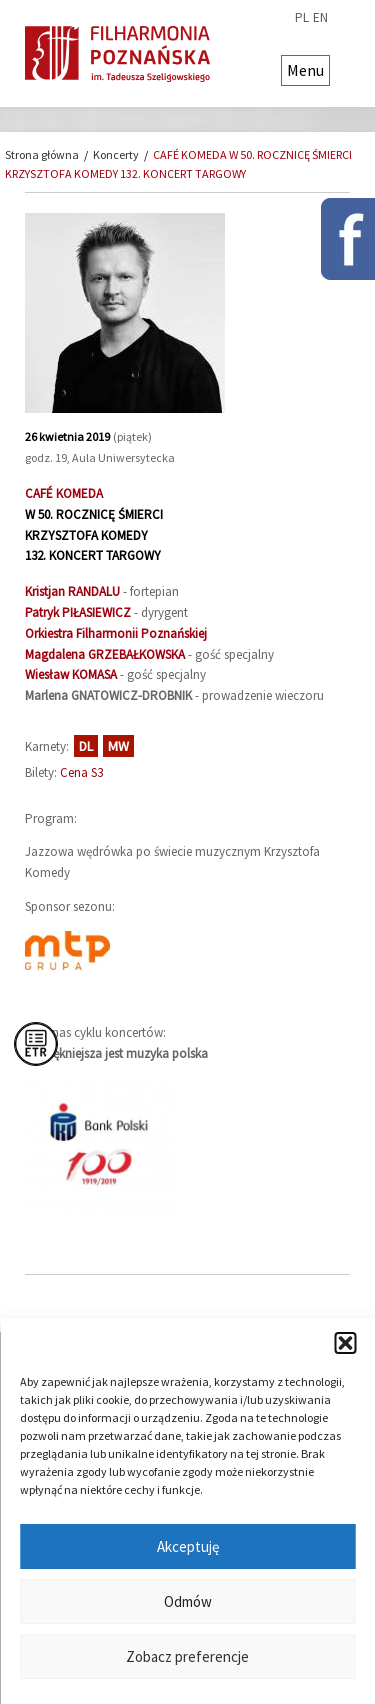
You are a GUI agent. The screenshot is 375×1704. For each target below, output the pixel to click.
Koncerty (116, 154)
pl (302, 18)
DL (86, 746)
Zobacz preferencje (187, 1656)
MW (118, 746)
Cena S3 (81, 772)
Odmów (188, 1601)
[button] (345, 1343)
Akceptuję (188, 1546)
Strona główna (42, 154)
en (320, 18)
